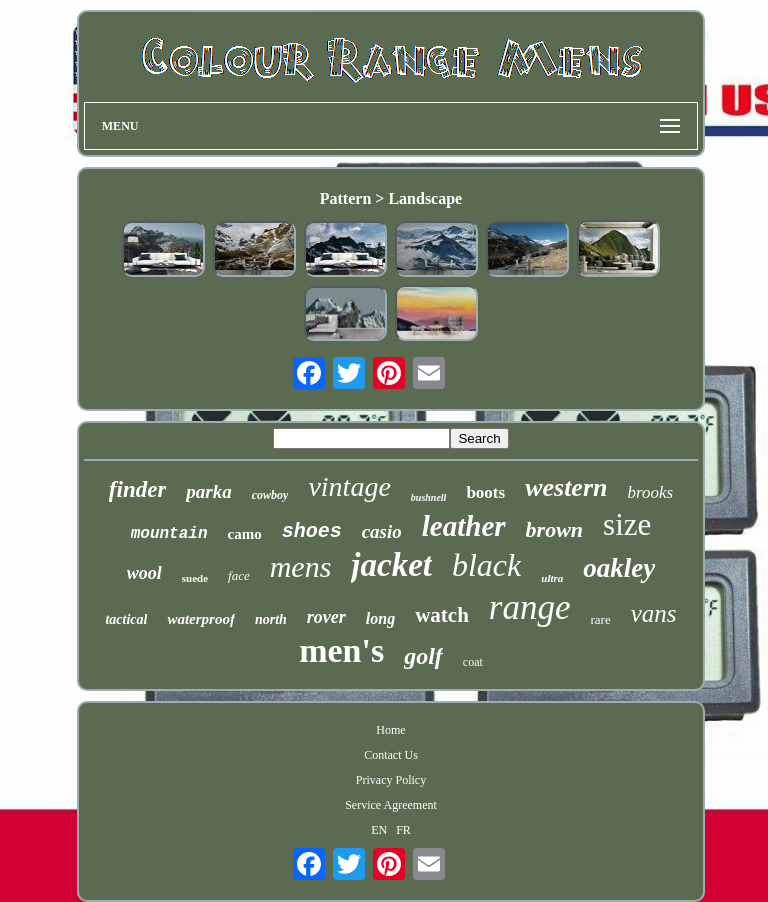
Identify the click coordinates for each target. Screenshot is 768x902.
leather (464, 526)
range (530, 607)
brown (554, 529)
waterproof (201, 619)
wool (144, 573)
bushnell (429, 497)
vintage (349, 486)
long (380, 618)
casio (382, 531)
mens (301, 566)
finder (138, 489)
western (566, 487)
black (486, 565)
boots (485, 492)
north (271, 619)
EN (379, 830)
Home (390, 730)
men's (341, 650)
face (239, 575)
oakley (619, 568)
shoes (312, 531)
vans (654, 613)
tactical (126, 619)
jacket (391, 565)
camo (245, 534)
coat (473, 662)
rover (326, 617)
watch (442, 615)
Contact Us (391, 755)
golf (423, 656)
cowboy (270, 495)
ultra (552, 578)
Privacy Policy (391, 780)
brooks (650, 492)
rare (601, 619)
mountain (169, 534)
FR (403, 830)
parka (208, 491)
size (627, 524)
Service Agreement (391, 805)
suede (195, 578)
